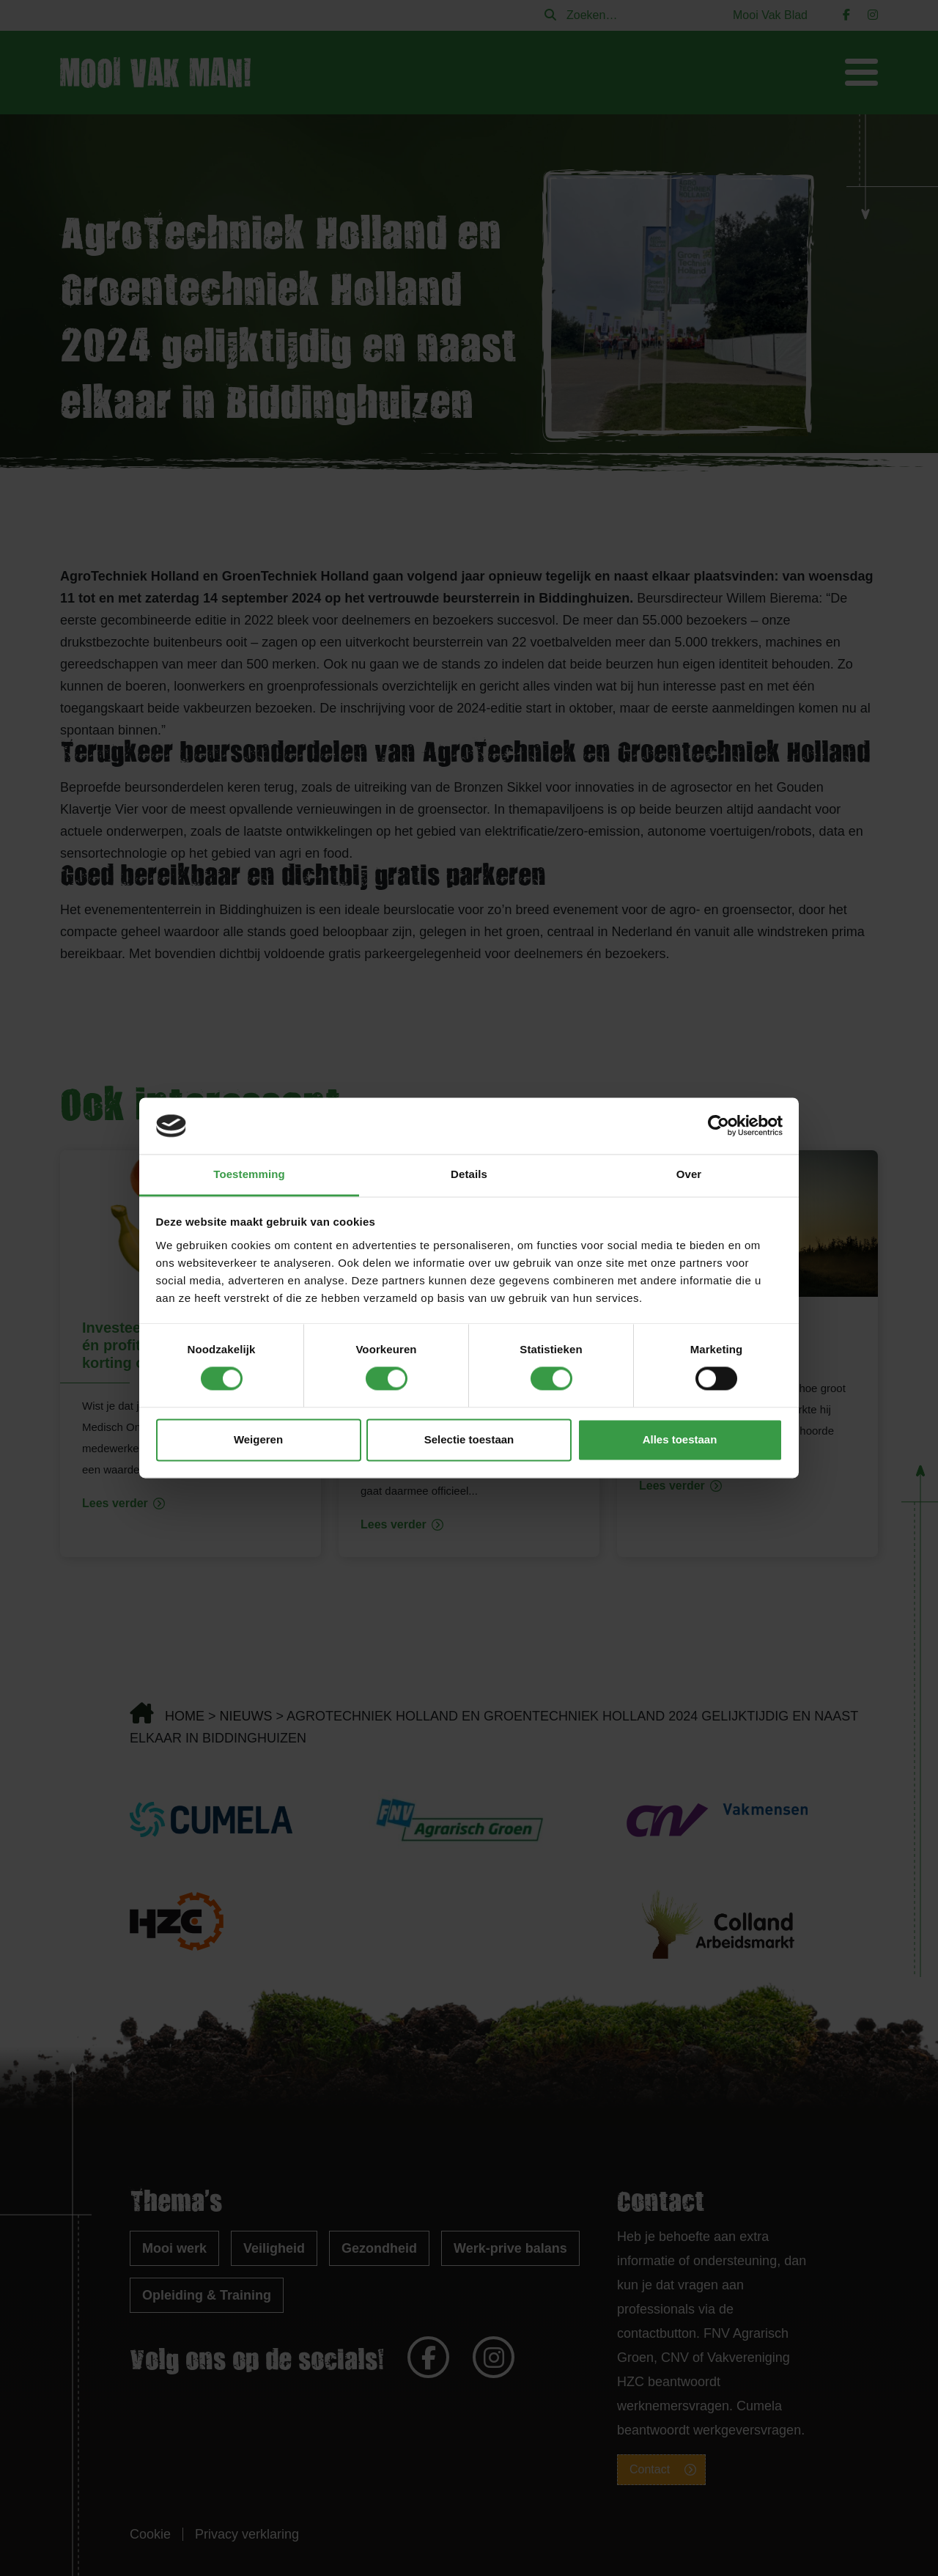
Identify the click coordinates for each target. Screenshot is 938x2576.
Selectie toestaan (469, 1439)
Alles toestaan (680, 1439)
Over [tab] (689, 1174)
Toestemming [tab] (249, 1174)
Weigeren (258, 1439)
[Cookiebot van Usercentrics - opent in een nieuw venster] (718, 1126)
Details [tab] (469, 1174)
